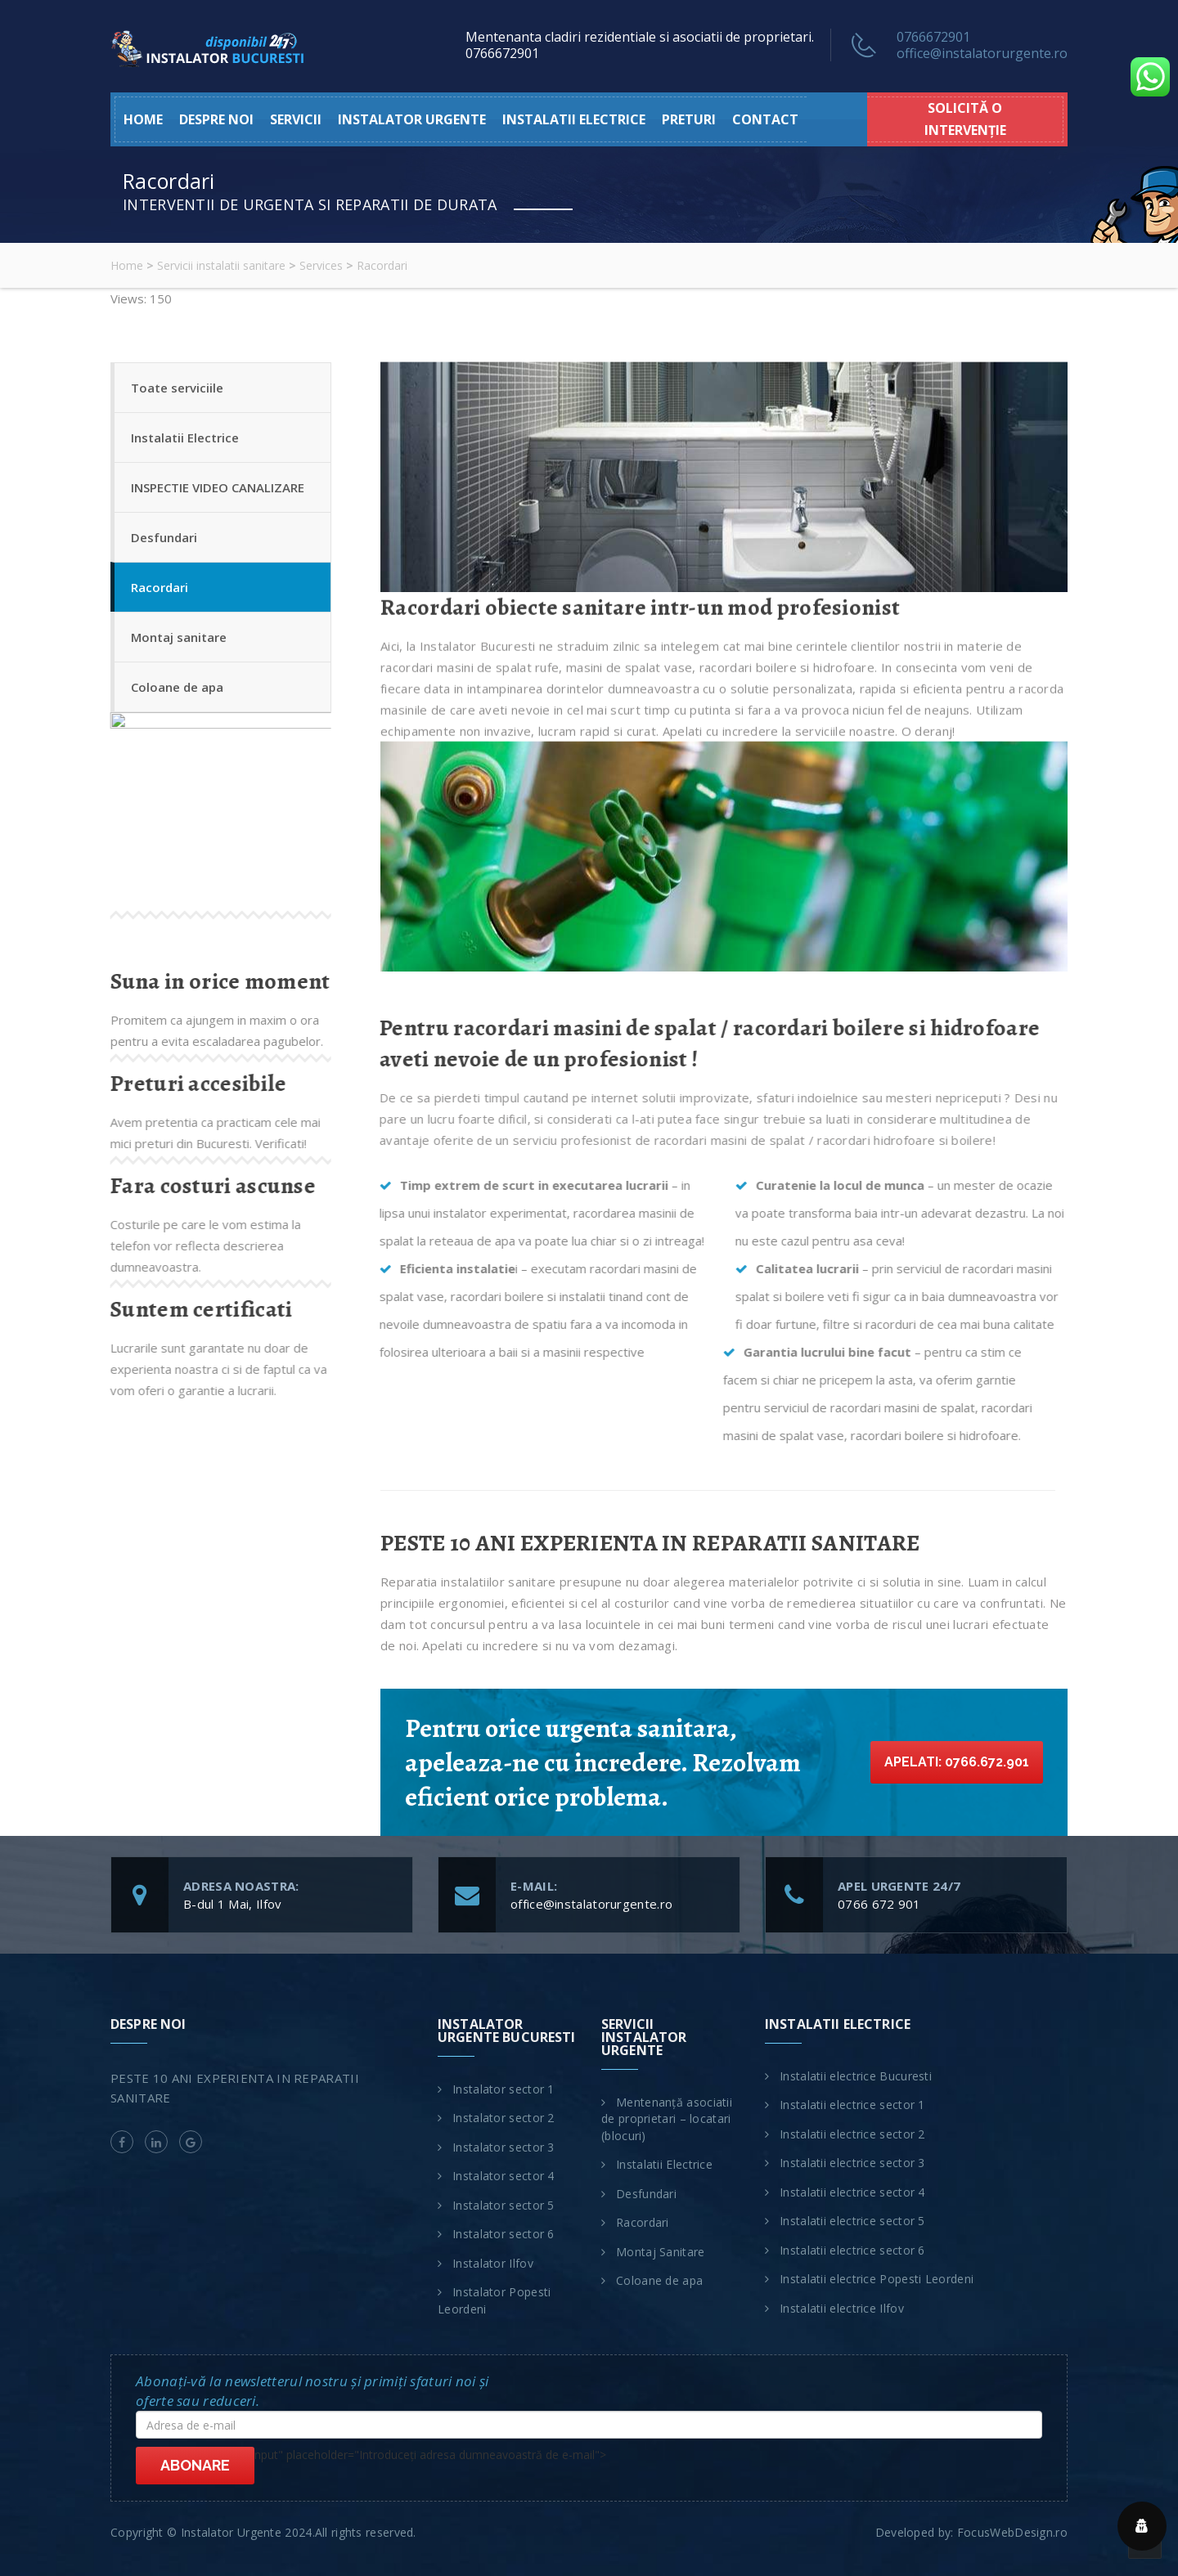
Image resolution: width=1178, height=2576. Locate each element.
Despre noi (216, 119)
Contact (765, 119)
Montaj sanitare (179, 637)
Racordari (159, 587)
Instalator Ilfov (492, 2263)
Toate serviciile (177, 387)
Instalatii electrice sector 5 (852, 2220)
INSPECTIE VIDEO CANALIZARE (217, 487)
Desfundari (164, 537)
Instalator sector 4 (503, 2175)
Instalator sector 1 (503, 2089)
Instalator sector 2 (503, 2117)
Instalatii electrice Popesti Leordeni (876, 2279)
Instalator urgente (412, 119)
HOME (143, 119)
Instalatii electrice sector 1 (852, 2104)
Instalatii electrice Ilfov (842, 2308)
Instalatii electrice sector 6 (852, 2250)
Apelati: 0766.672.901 (956, 1762)
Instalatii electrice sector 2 (852, 2134)
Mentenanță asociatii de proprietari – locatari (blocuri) (666, 2118)
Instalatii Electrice (185, 437)
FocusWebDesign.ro (1012, 2532)
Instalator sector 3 (503, 2147)
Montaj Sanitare (660, 2252)
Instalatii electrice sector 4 (852, 2192)
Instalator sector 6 (503, 2234)
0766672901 (933, 37)
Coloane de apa (177, 687)
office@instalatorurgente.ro (982, 53)
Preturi (689, 119)
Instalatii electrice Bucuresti (856, 2076)
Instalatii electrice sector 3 (852, 2162)
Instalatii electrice (573, 119)
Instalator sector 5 (503, 2205)
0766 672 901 (879, 1904)
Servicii (295, 119)
